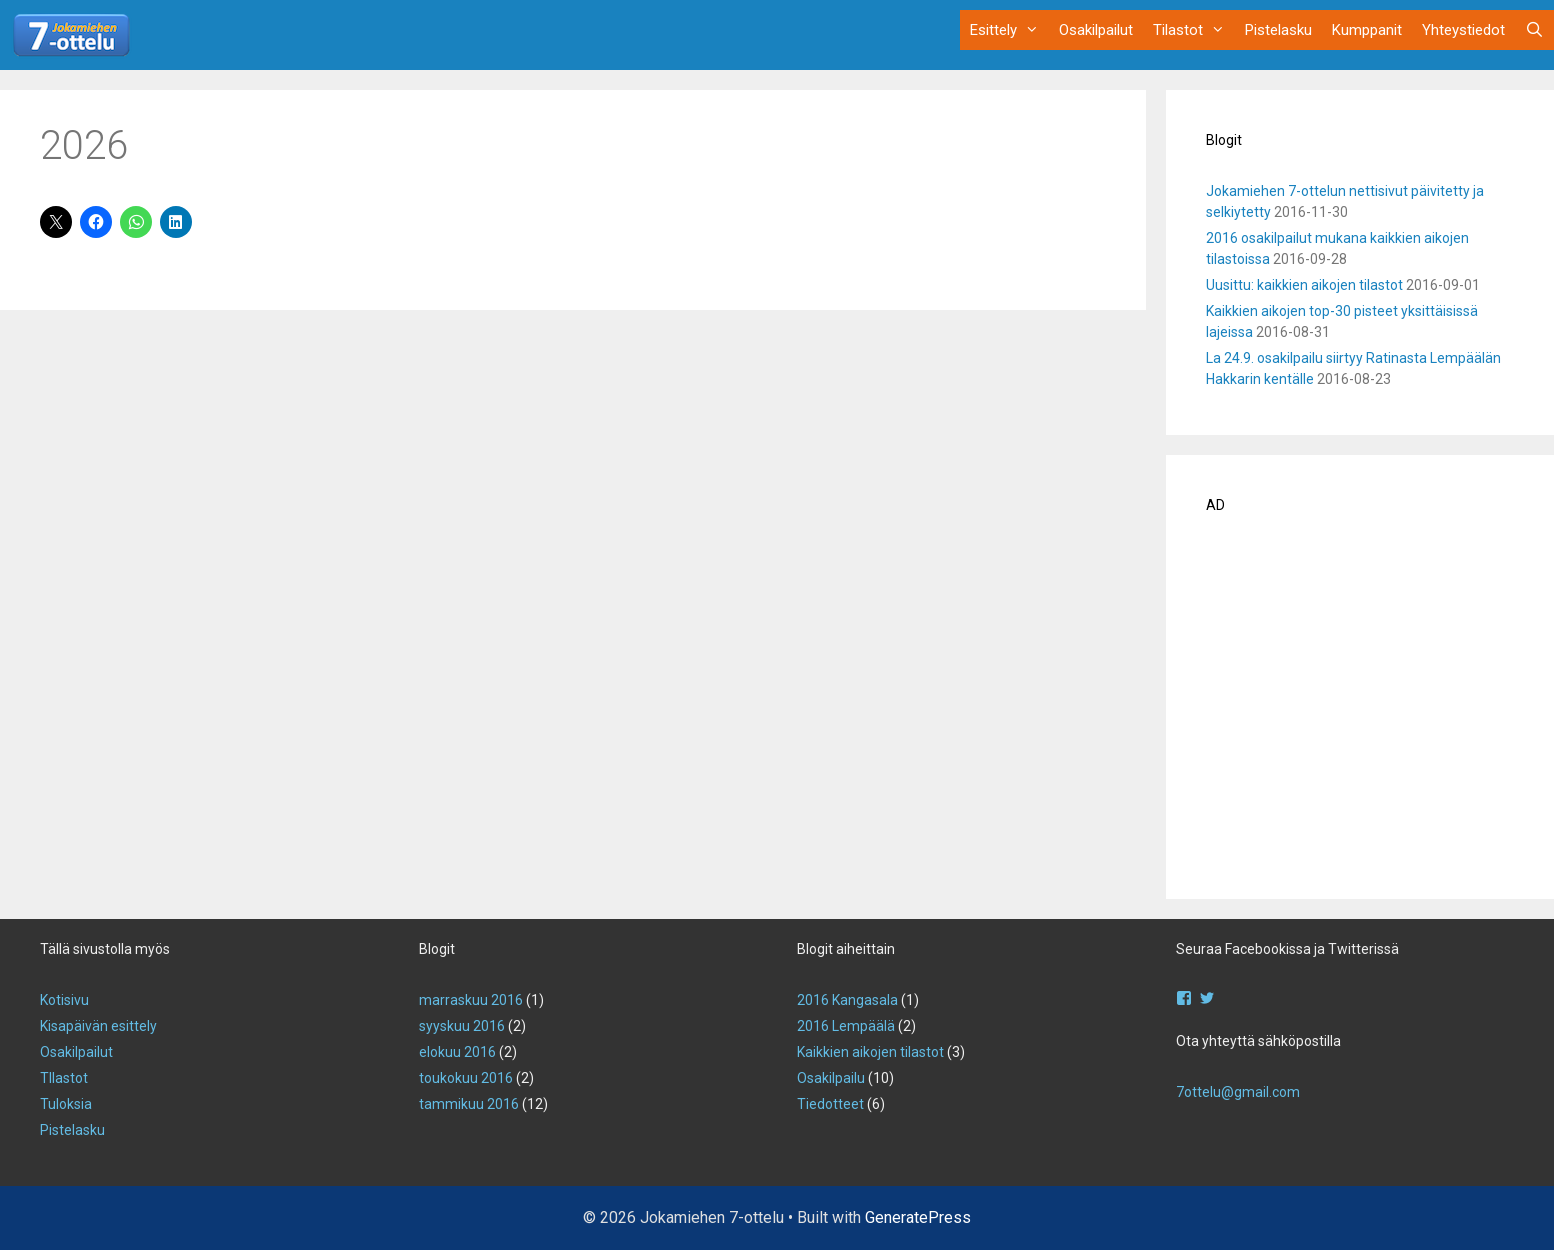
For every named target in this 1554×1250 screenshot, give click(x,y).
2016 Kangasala (847, 1000)
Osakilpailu (831, 1078)
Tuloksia (66, 1104)
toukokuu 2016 (466, 1078)
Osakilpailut (1096, 30)
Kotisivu (64, 1000)
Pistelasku (1278, 30)
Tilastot (1194, 30)
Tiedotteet (830, 1104)
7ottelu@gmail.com (1238, 1092)
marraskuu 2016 (471, 1000)
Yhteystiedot (1463, 30)
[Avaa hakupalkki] (1534, 30)
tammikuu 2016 (469, 1104)
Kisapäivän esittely (98, 1026)
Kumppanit (1367, 30)
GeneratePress (918, 1217)
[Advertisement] (1360, 713)
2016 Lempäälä (846, 1026)
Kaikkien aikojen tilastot (870, 1052)
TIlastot (64, 1078)
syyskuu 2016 (462, 1026)
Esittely (1009, 30)
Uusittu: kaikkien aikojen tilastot (1304, 285)
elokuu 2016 (457, 1052)
